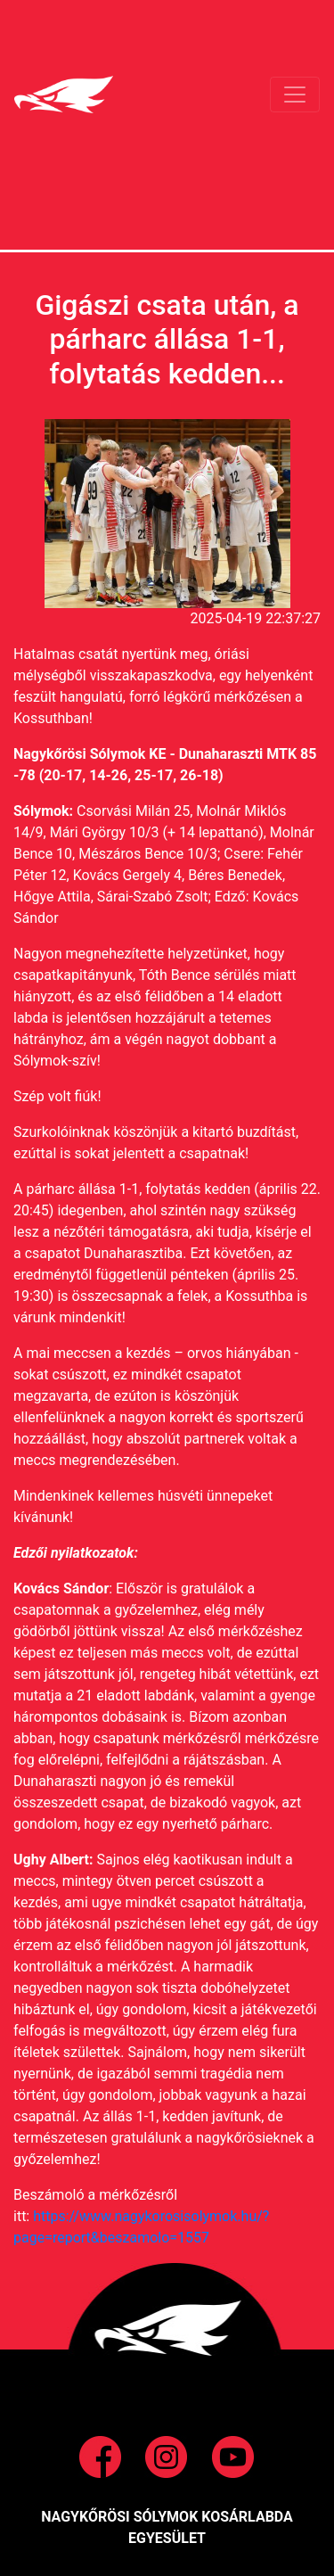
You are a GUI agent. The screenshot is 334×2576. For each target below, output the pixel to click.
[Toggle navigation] (295, 94)
